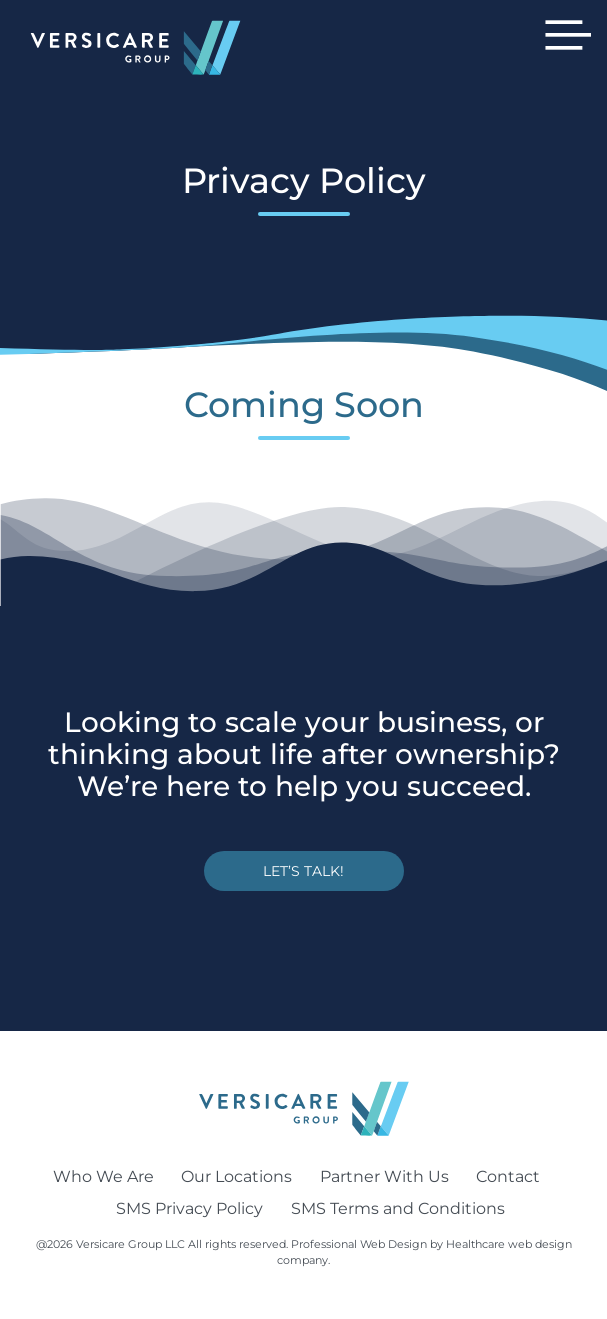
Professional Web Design (359, 1244)
